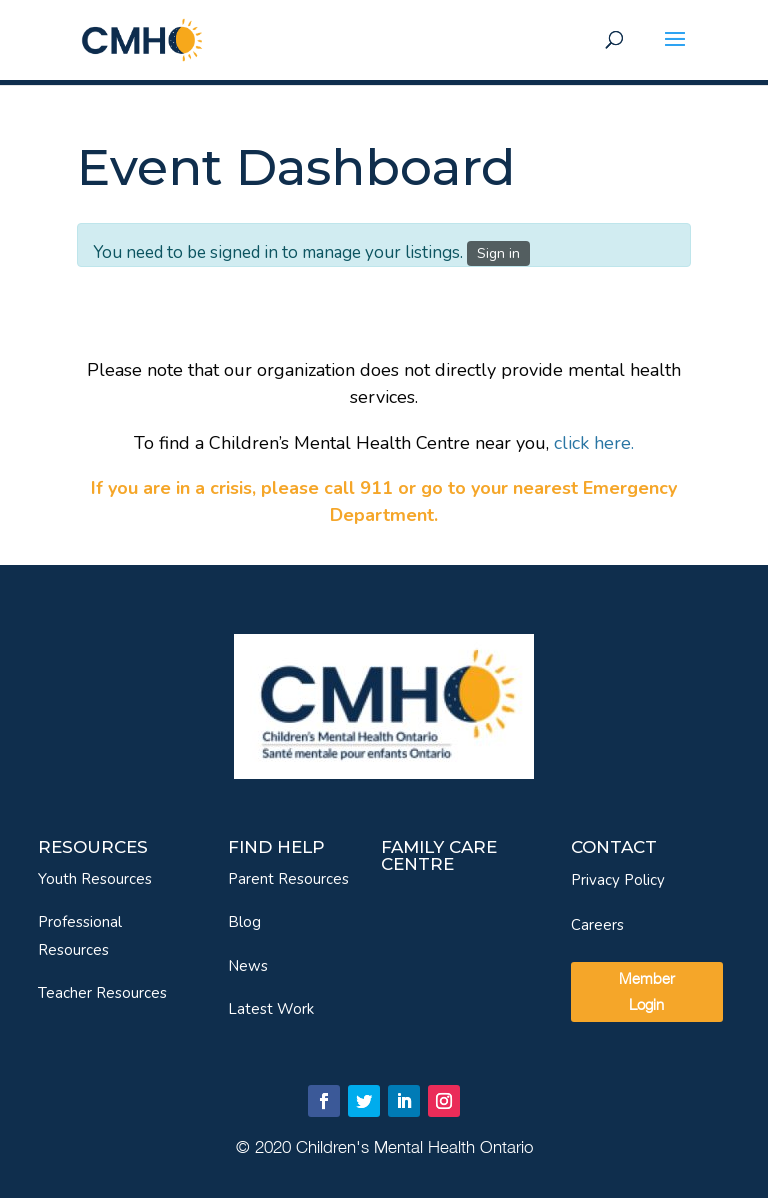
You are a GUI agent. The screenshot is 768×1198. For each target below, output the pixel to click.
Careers (597, 925)
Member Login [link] (647, 991)
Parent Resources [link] (288, 879)
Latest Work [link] (271, 1009)
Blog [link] (244, 922)
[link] (142, 38)
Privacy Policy (618, 880)
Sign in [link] (498, 253)
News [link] (248, 966)
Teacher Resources (102, 993)
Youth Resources (95, 879)
